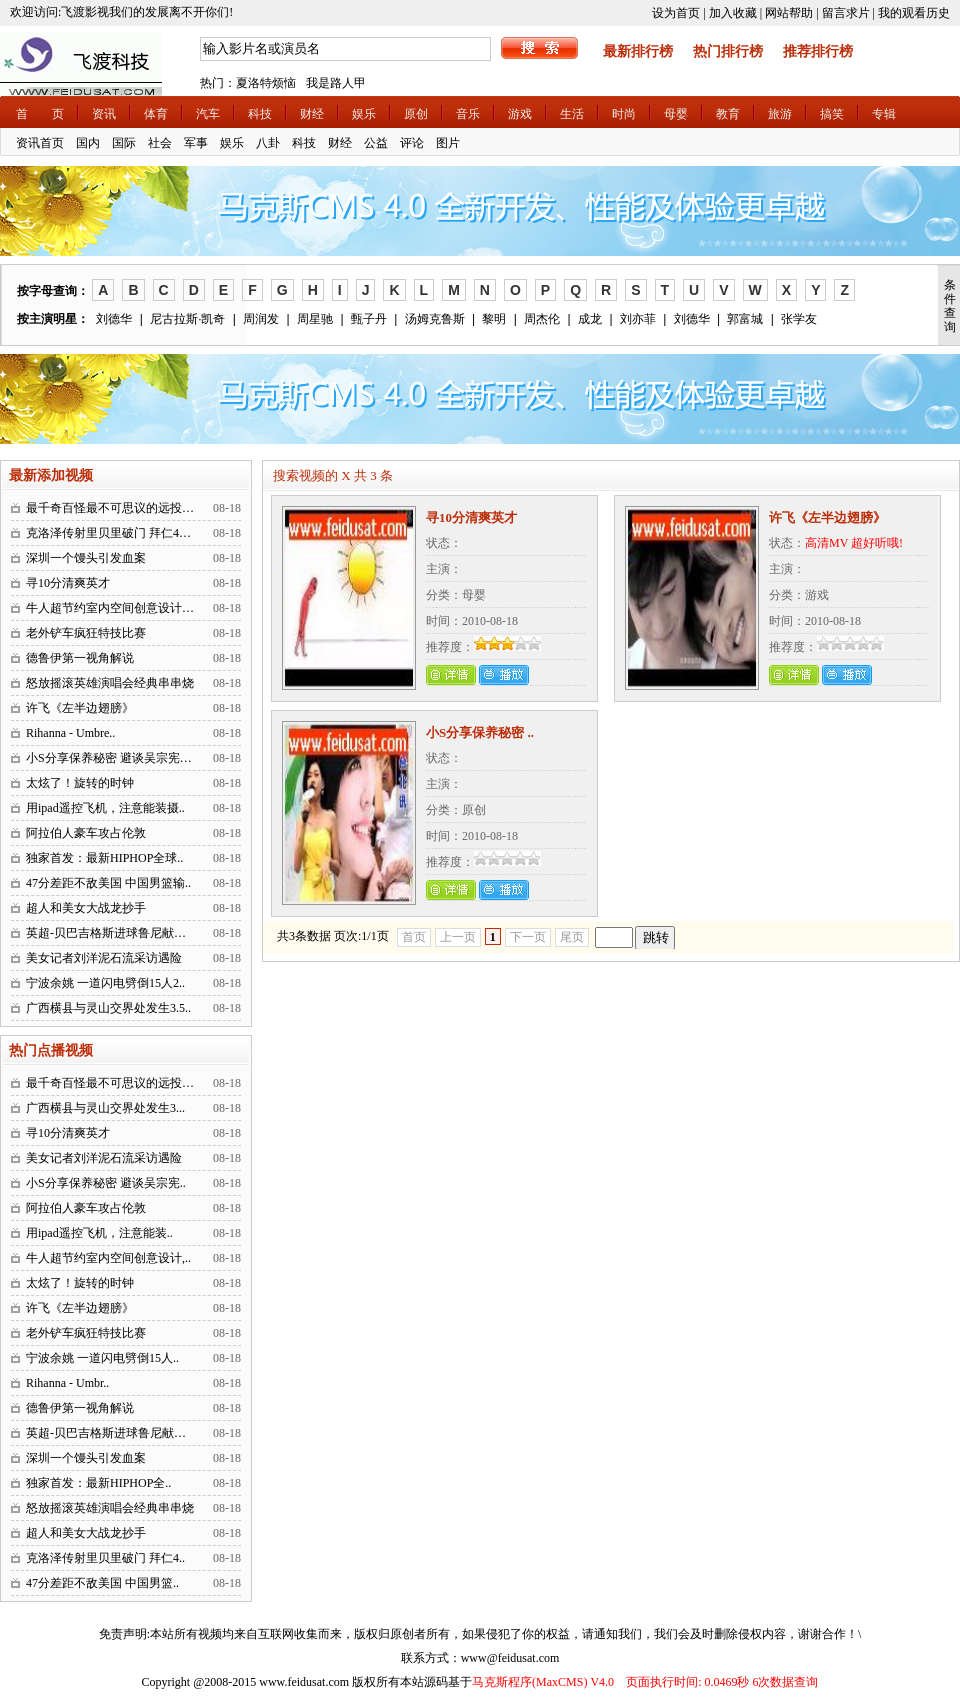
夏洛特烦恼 (266, 83)
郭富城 (745, 319)
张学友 (799, 319)
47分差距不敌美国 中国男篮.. (102, 1583)
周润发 (261, 319)
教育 (728, 114)
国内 (88, 143)
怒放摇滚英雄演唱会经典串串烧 (110, 683)
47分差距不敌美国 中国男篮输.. (108, 883)
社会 (160, 143)
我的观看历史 (914, 13)
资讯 (104, 114)
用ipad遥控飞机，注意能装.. (99, 1233)
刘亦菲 (638, 319)
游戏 (520, 114)
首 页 (40, 114)
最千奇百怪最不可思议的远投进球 (116, 508)
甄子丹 (369, 319)
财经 (312, 114)
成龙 (590, 319)
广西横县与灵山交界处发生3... (105, 1108)
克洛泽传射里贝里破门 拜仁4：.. (111, 533)
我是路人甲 (336, 83)
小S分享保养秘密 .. (480, 732)
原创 (416, 114)
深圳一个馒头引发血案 (86, 558)
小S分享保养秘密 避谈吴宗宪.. (106, 1183)
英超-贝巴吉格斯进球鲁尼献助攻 (112, 933)
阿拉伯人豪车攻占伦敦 (86, 833)
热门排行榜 (728, 51)
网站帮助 (789, 13)
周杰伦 (542, 319)
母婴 (676, 114)
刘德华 (114, 319)
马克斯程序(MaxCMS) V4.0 (543, 1682)
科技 (260, 114)
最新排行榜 (638, 51)
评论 (412, 143)
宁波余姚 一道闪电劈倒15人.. (102, 1358)
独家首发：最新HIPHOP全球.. (104, 858)
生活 (572, 114)
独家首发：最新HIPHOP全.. (98, 1483)
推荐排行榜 (818, 51)
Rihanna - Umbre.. (70, 733)
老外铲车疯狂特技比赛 (86, 633)
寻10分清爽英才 (68, 583)
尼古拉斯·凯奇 (187, 319)
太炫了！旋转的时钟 (80, 783)
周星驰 (315, 319)
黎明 (494, 319)
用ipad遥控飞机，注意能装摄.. (105, 808)
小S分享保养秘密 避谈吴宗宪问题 (115, 758)
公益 (376, 143)
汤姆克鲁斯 (435, 319)
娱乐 (364, 114)
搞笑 (832, 114)
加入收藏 (733, 13)
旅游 (780, 114)
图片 (448, 143)
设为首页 (676, 13)
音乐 (468, 114)
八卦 (268, 143)
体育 (156, 114)
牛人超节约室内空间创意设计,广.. (114, 608)
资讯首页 (40, 143)
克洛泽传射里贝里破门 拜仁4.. (105, 1558)
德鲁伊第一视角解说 (80, 658)
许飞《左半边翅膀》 (80, 708)
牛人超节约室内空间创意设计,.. (108, 1258)
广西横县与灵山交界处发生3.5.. (108, 1008)
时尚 (624, 114)
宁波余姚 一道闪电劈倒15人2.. (105, 983)
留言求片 (846, 13)
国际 (124, 143)
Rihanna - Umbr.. (67, 1383)
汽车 (208, 114)
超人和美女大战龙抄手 (86, 908)
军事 (196, 143)
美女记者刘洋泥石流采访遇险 (104, 958)
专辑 (884, 114)
